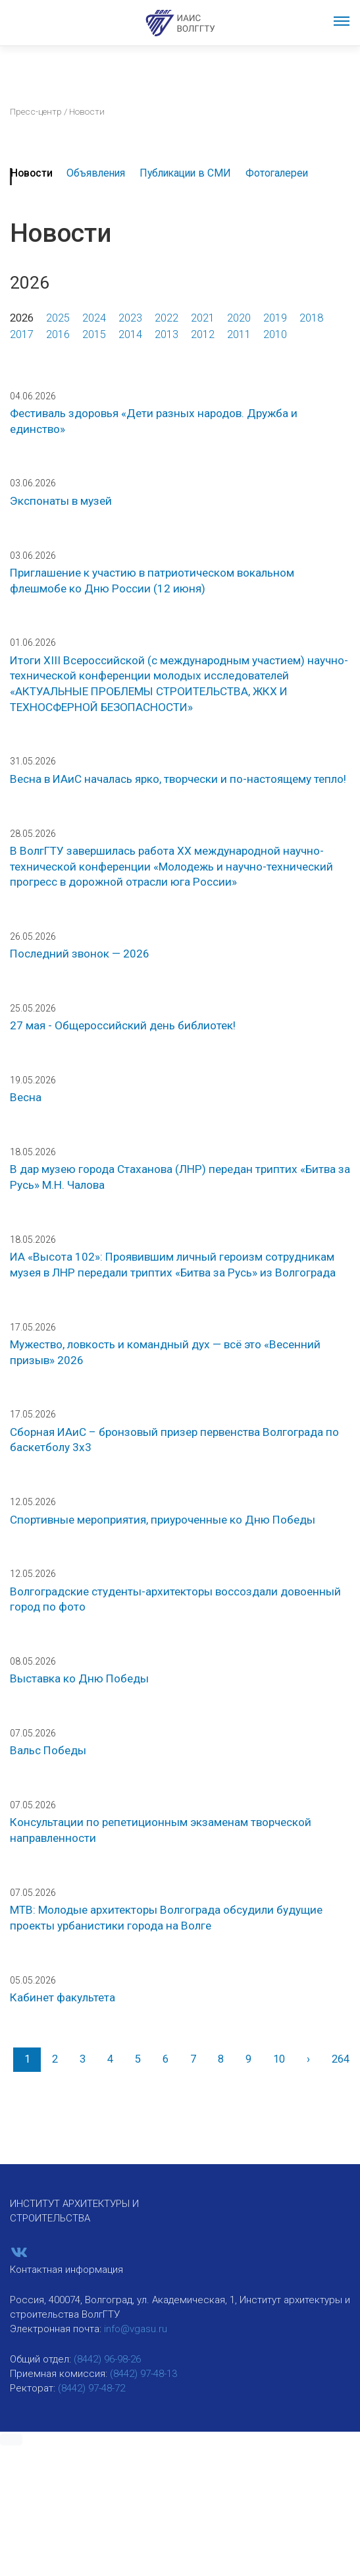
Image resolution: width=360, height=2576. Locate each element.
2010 (275, 334)
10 (279, 2059)
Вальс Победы (48, 1750)
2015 (94, 334)
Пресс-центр (36, 111)
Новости (32, 173)
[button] (11, 2440)
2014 (130, 334)
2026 (22, 318)
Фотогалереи (276, 173)
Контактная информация (66, 2269)
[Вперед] (308, 2059)
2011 (239, 334)
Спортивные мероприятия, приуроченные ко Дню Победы (162, 1519)
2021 (203, 318)
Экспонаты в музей (61, 500)
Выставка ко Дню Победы (79, 1678)
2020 (239, 318)
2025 (58, 318)
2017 (22, 334)
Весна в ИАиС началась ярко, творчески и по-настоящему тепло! (178, 779)
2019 (275, 318)
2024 (94, 318)
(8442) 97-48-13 (143, 2374)
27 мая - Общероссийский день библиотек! (123, 1025)
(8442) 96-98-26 (107, 2359)
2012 (203, 334)
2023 (130, 318)
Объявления (95, 173)
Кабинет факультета (62, 1997)
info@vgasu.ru (135, 2329)
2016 (58, 334)
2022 (166, 318)
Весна (25, 1097)
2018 (311, 318)
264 (340, 2059)
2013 (166, 334)
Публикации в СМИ (185, 173)
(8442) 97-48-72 (91, 2388)
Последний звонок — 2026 (79, 953)
